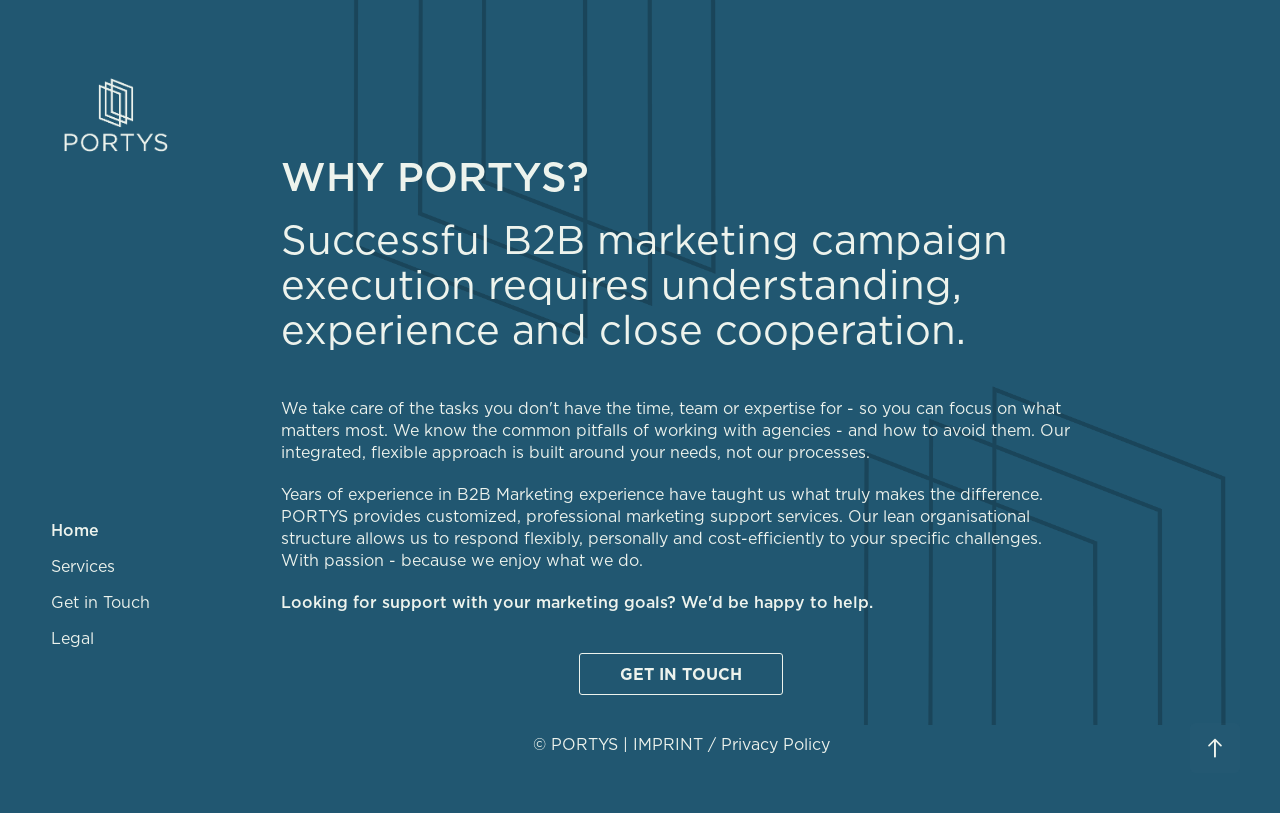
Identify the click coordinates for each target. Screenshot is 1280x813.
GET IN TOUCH (681, 674)
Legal (72, 638)
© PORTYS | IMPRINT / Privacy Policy (681, 744)
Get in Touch (100, 602)
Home (75, 530)
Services (83, 566)
